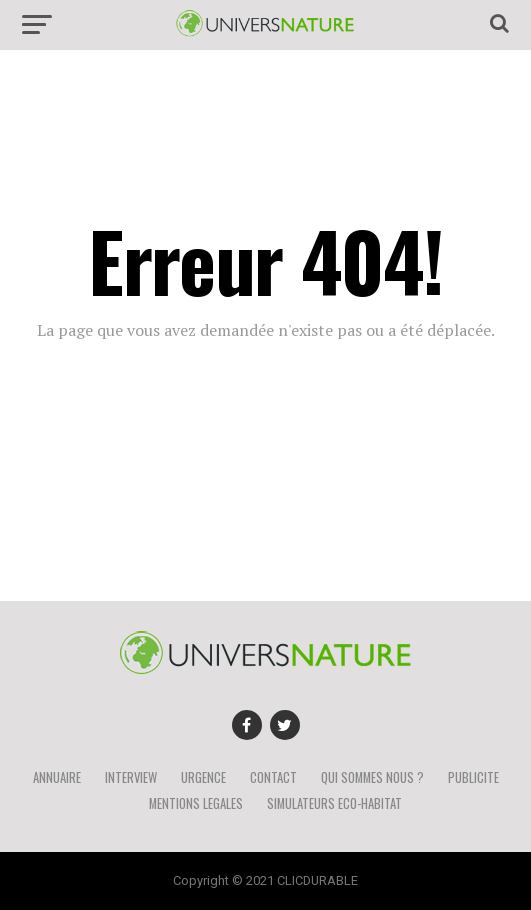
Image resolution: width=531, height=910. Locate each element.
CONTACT (273, 777)
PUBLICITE (473, 777)
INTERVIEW (131, 777)
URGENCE (203, 777)
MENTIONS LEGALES (196, 803)
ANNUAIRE (57, 777)
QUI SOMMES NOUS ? (372, 777)
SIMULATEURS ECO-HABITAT (334, 803)
